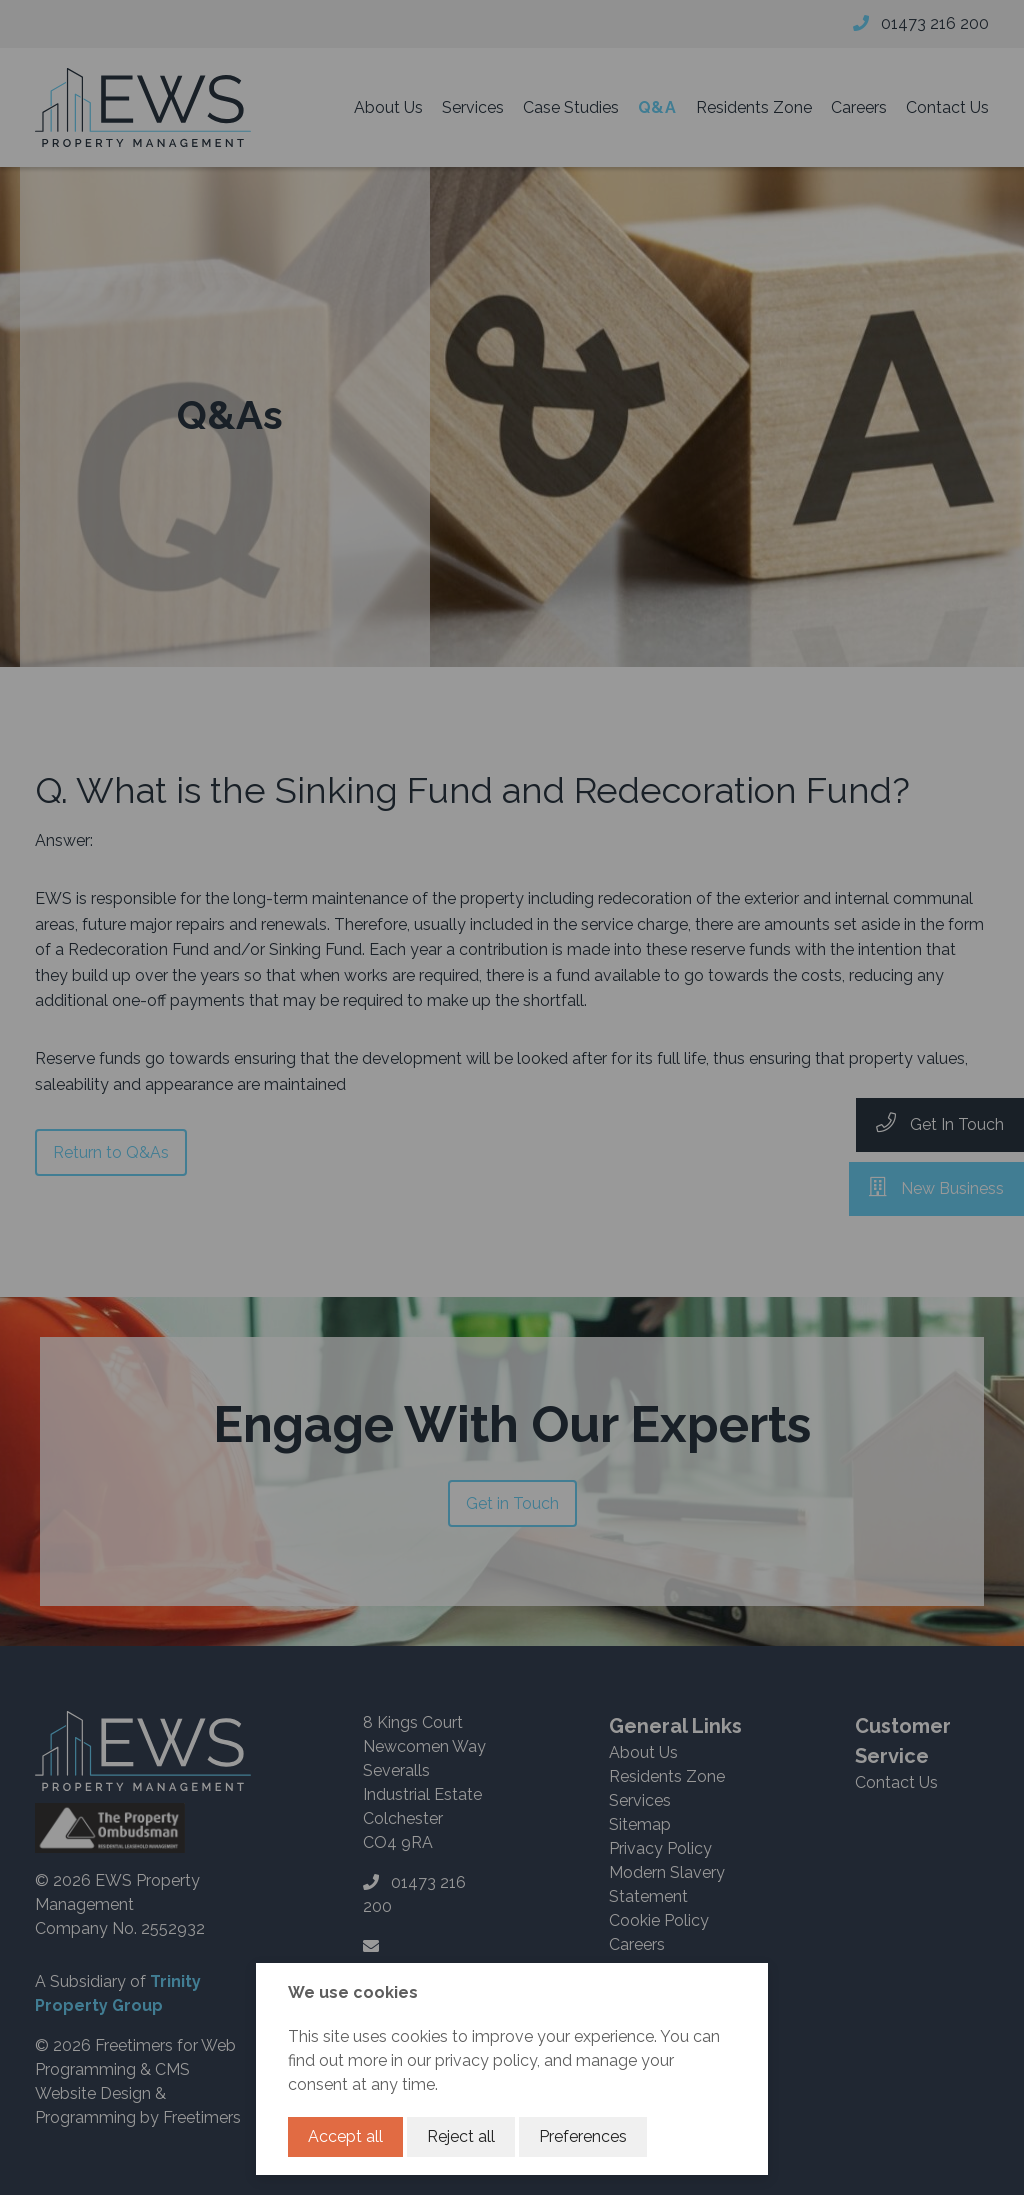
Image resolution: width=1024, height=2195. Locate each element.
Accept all (345, 2136)
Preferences (583, 2136)
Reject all (461, 2136)
